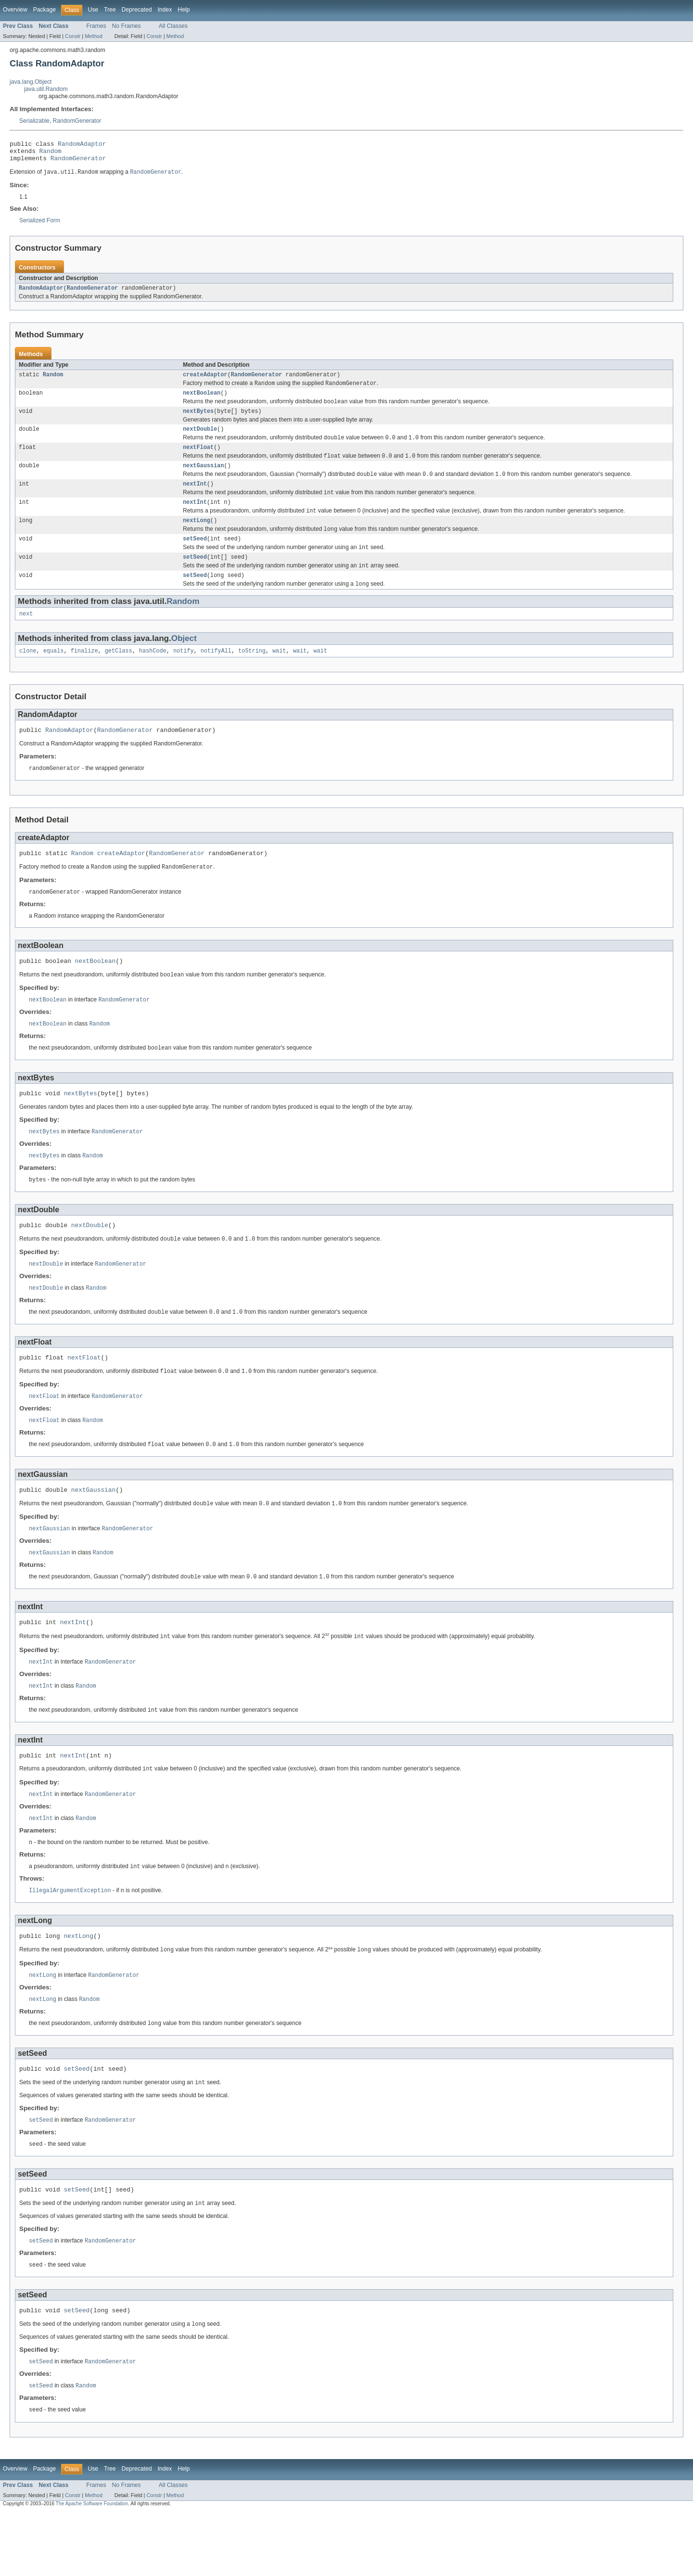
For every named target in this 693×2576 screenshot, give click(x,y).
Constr (72, 36)
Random (50, 153)
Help (184, 9)
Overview (15, 9)
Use (93, 9)
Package (44, 9)
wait (279, 675)
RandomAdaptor (82, 145)
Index (164, 9)
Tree (110, 9)
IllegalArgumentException (70, 1942)
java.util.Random (46, 89)
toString (252, 675)
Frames (96, 26)
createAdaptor (205, 381)
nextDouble (200, 439)
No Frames (126, 26)
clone (28, 675)
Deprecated (137, 9)
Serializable (34, 120)
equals (53, 675)
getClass (118, 675)
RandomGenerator (77, 120)
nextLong (196, 538)
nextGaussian (203, 479)
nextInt (195, 498)
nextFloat (198, 459)
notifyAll (216, 675)
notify (183, 675)
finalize (84, 675)
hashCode (153, 675)
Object (184, 661)
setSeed (195, 558)
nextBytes (198, 420)
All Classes (173, 26)
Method (93, 36)
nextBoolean (201, 401)
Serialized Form (39, 225)
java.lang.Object (30, 81)
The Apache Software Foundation (92, 2567)
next (26, 637)
